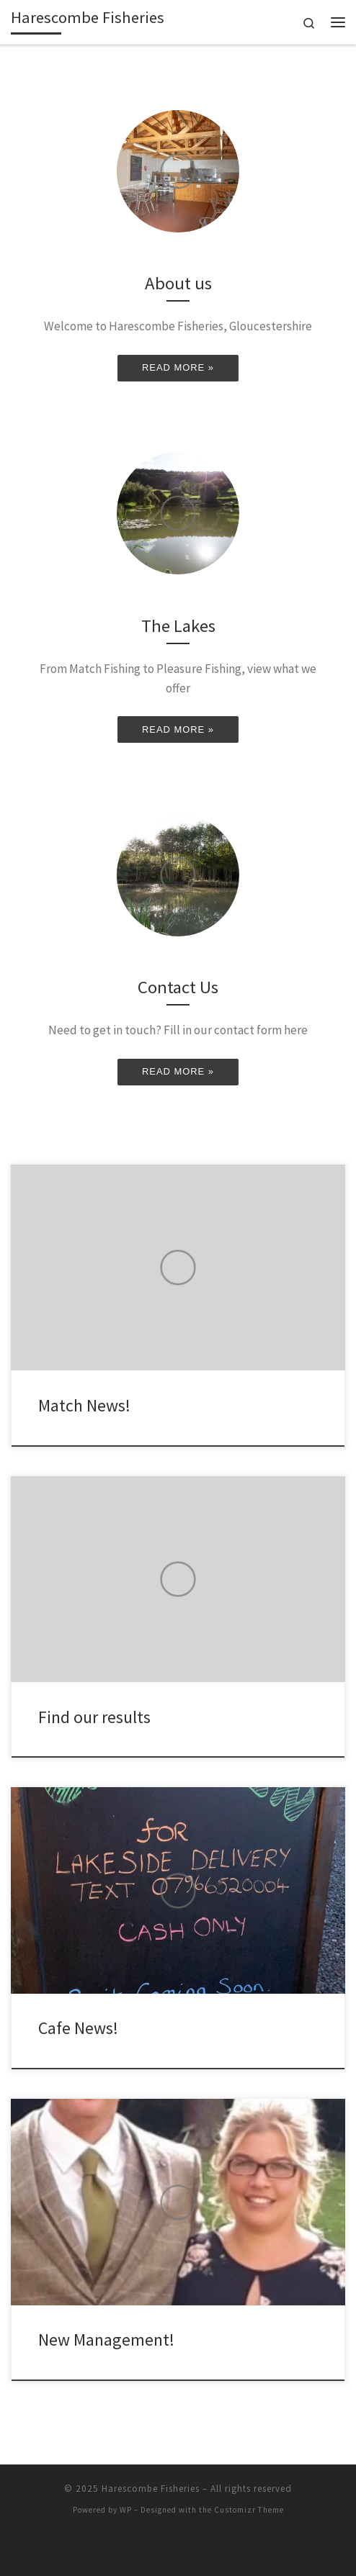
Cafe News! (78, 2027)
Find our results (94, 1717)
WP (126, 2510)
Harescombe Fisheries (151, 2488)
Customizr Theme (249, 2510)
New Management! (106, 2339)
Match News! (84, 1405)
